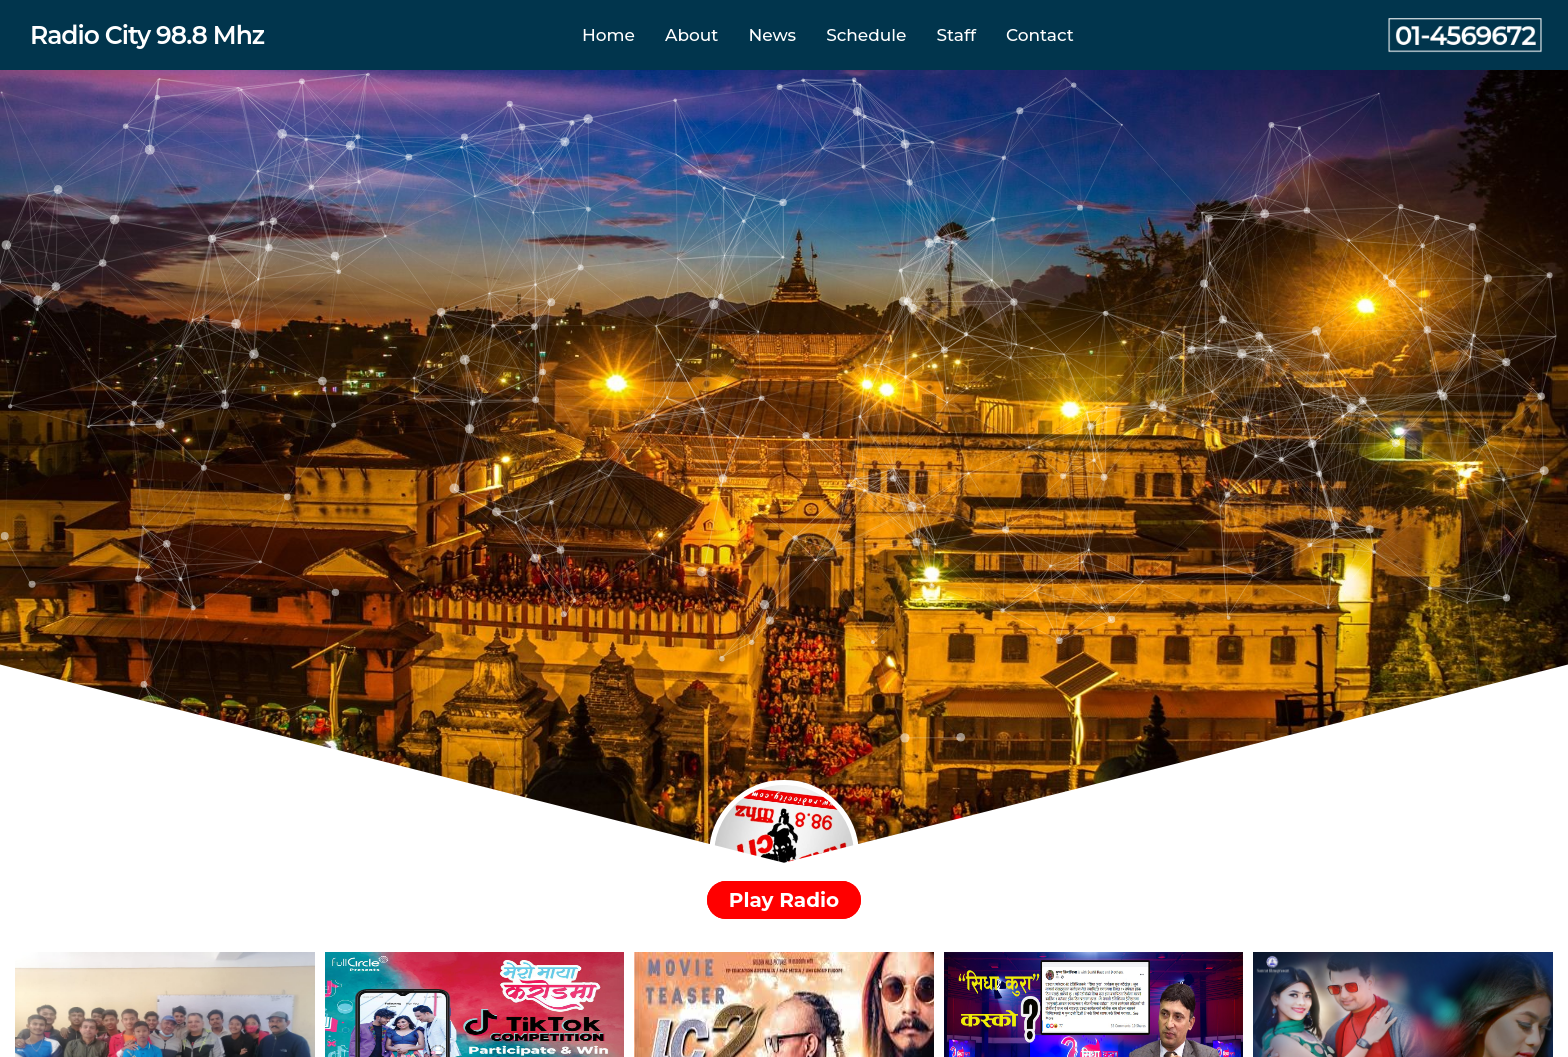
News (772, 35)
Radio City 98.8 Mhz (147, 35)
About (691, 35)
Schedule (866, 35)
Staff (956, 35)
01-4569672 (1465, 35)
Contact (1040, 35)
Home (608, 35)
